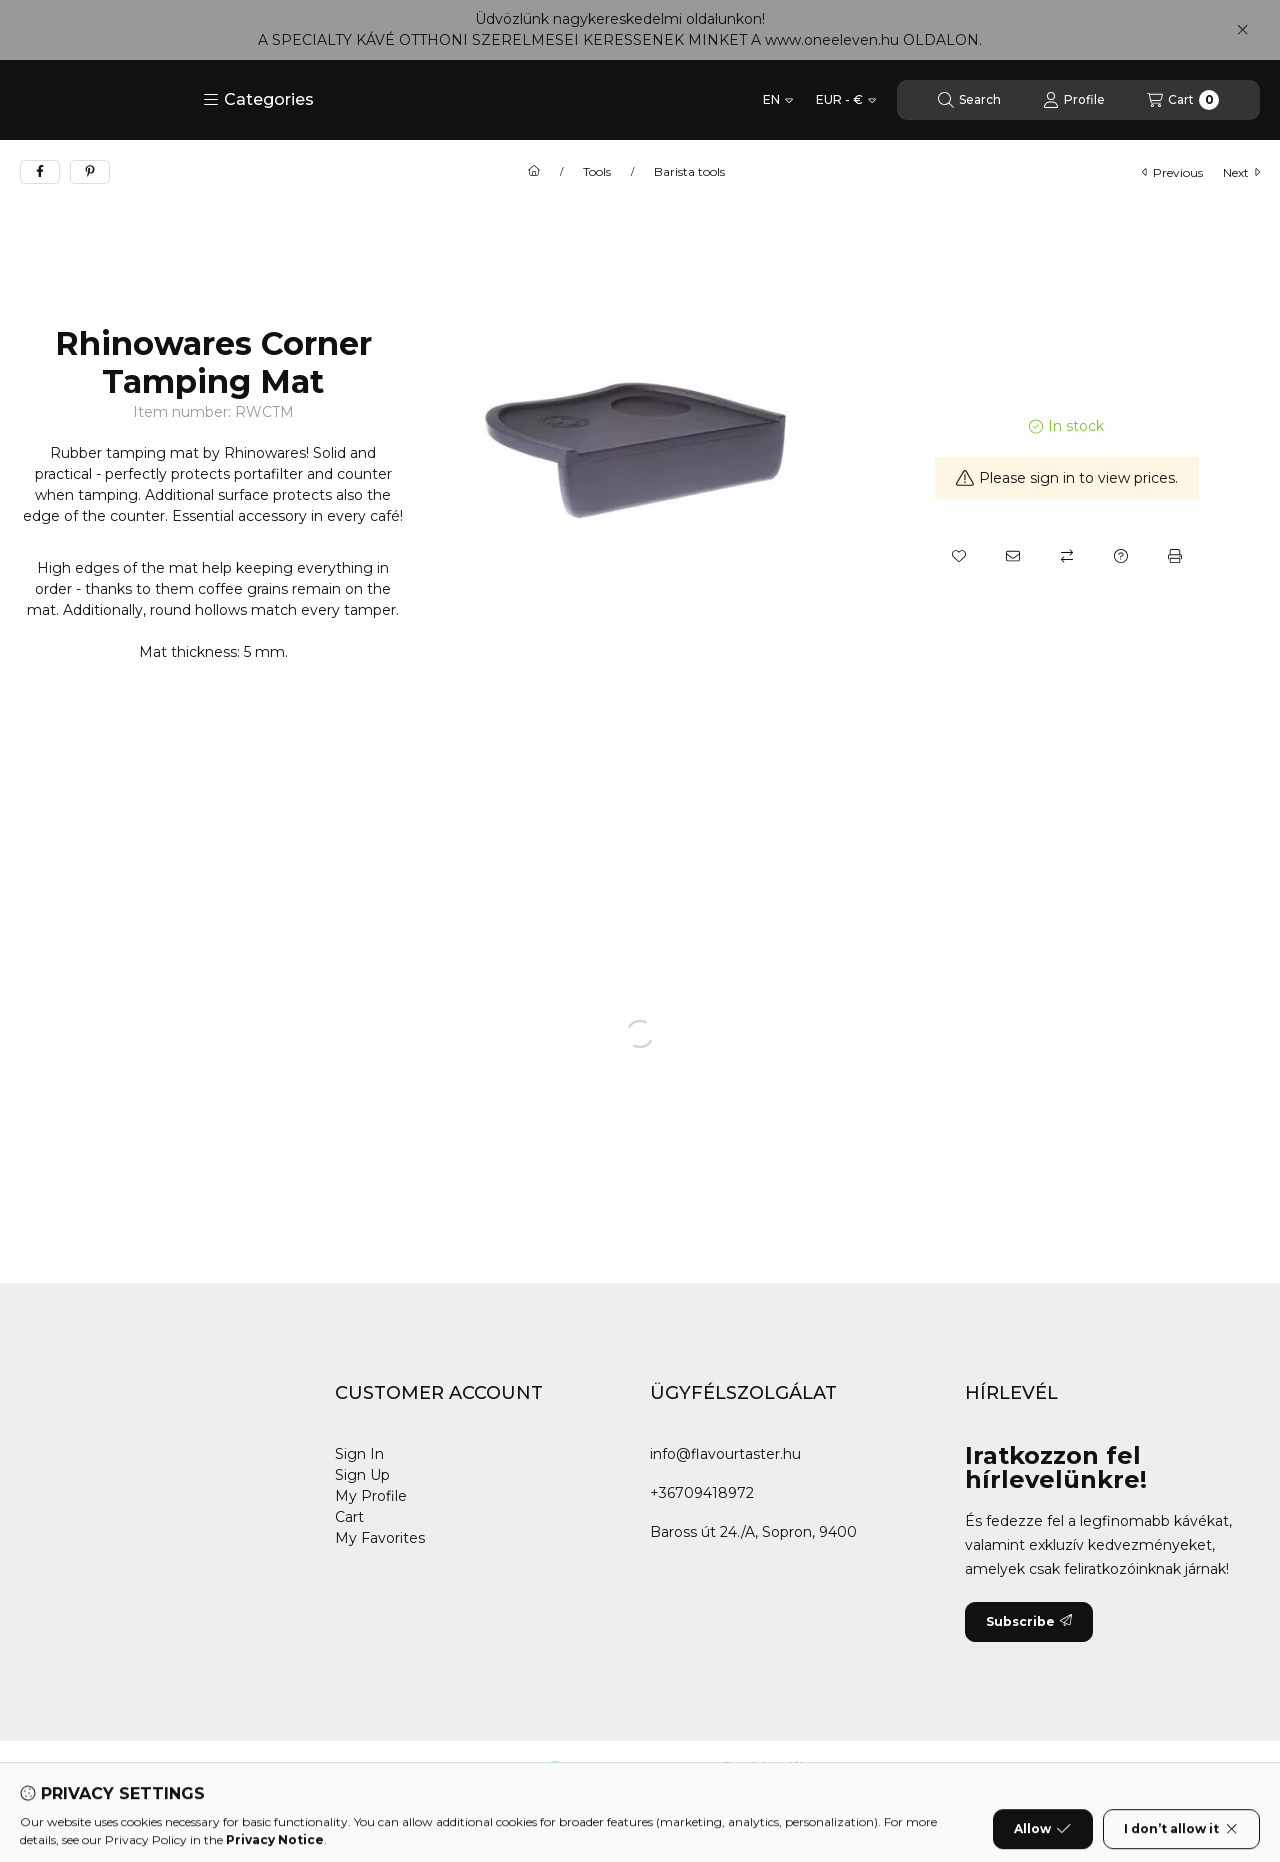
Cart (349, 1517)
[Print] (1175, 556)
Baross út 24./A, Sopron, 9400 (753, 1532)
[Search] (969, 100)
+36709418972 (702, 1493)
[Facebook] (40, 1781)
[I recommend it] (1013, 556)
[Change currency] (846, 100)
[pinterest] (90, 172)
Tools (597, 172)
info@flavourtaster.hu (725, 1454)
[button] (258, 100)
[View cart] (1183, 100)
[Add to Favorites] (959, 556)
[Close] (1242, 30)
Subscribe (1029, 1621)
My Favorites (380, 1538)
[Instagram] (120, 1781)
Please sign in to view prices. (1067, 478)
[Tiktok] (160, 1781)
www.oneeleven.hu (832, 40)
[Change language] (778, 100)
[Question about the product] (1121, 556)
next (1241, 172)
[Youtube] (80, 1781)
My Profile (371, 1496)
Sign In (359, 1454)
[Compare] (1067, 556)
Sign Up (362, 1475)
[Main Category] (534, 172)
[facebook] (40, 172)
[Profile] (1074, 100)
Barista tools (689, 172)
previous (1172, 172)
